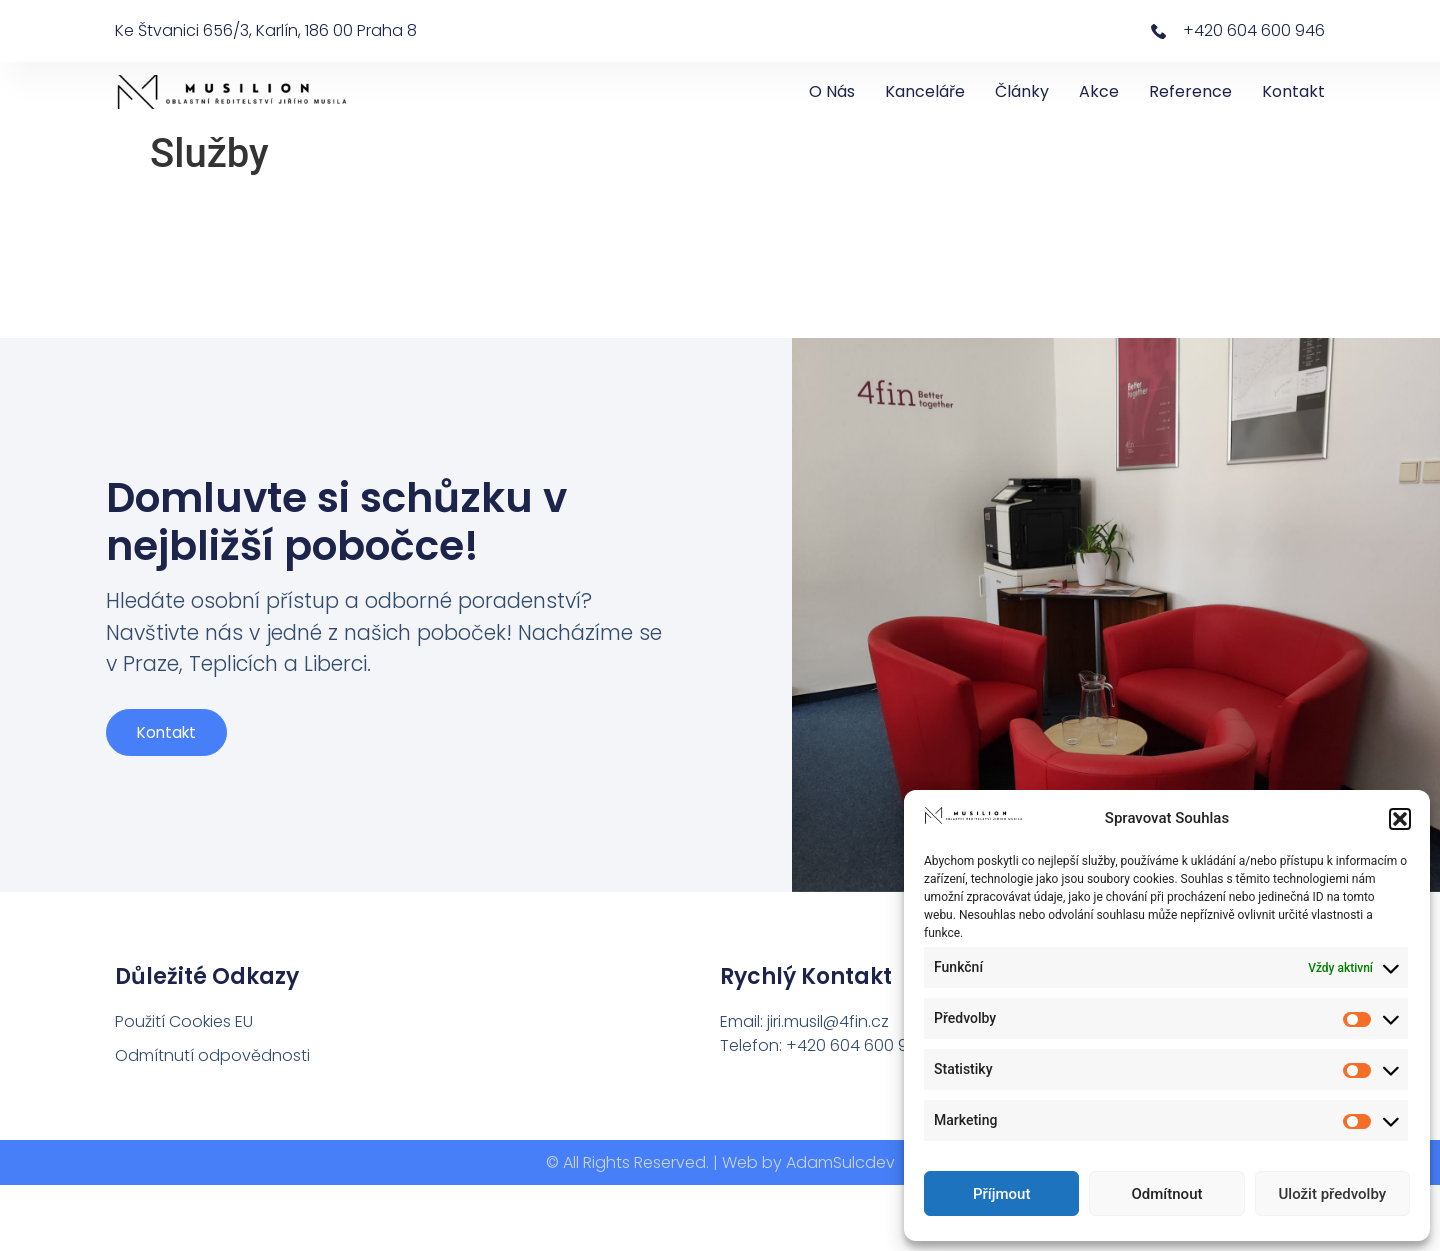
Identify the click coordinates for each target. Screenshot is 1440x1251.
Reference (1190, 91)
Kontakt (1293, 91)
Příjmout (1001, 1194)
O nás (832, 91)
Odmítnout (1167, 1194)
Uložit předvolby (1333, 1194)
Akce (1099, 91)
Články (1022, 91)
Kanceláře (925, 91)
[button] (1400, 819)
